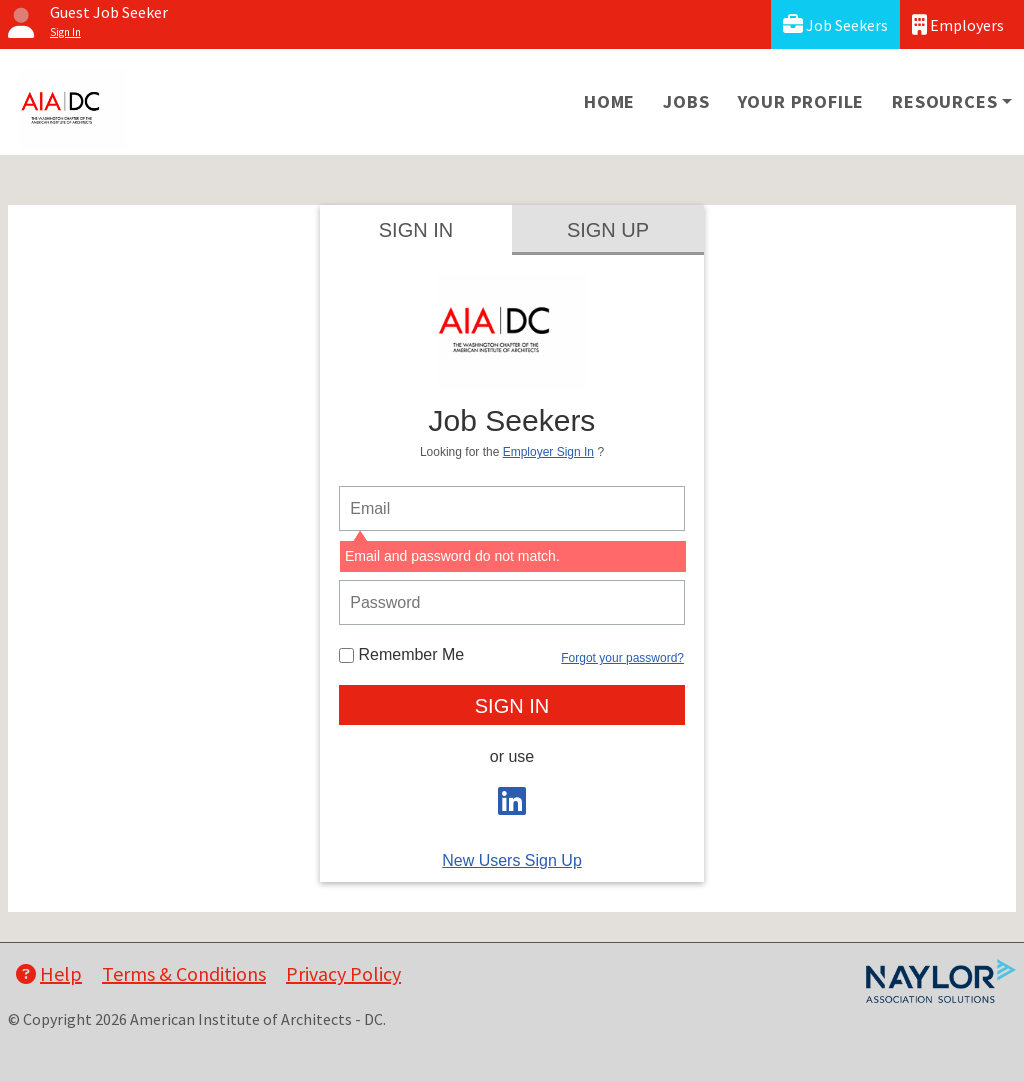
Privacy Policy (343, 973)
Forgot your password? (622, 658)
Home (609, 101)
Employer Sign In (548, 452)
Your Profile (801, 101)
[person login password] (512, 602)
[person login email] (512, 508)
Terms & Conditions (184, 973)
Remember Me (401, 654)
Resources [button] (944, 101)
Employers (958, 24)
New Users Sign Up (512, 860)
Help (49, 973)
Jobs (686, 101)
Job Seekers (835, 24)
